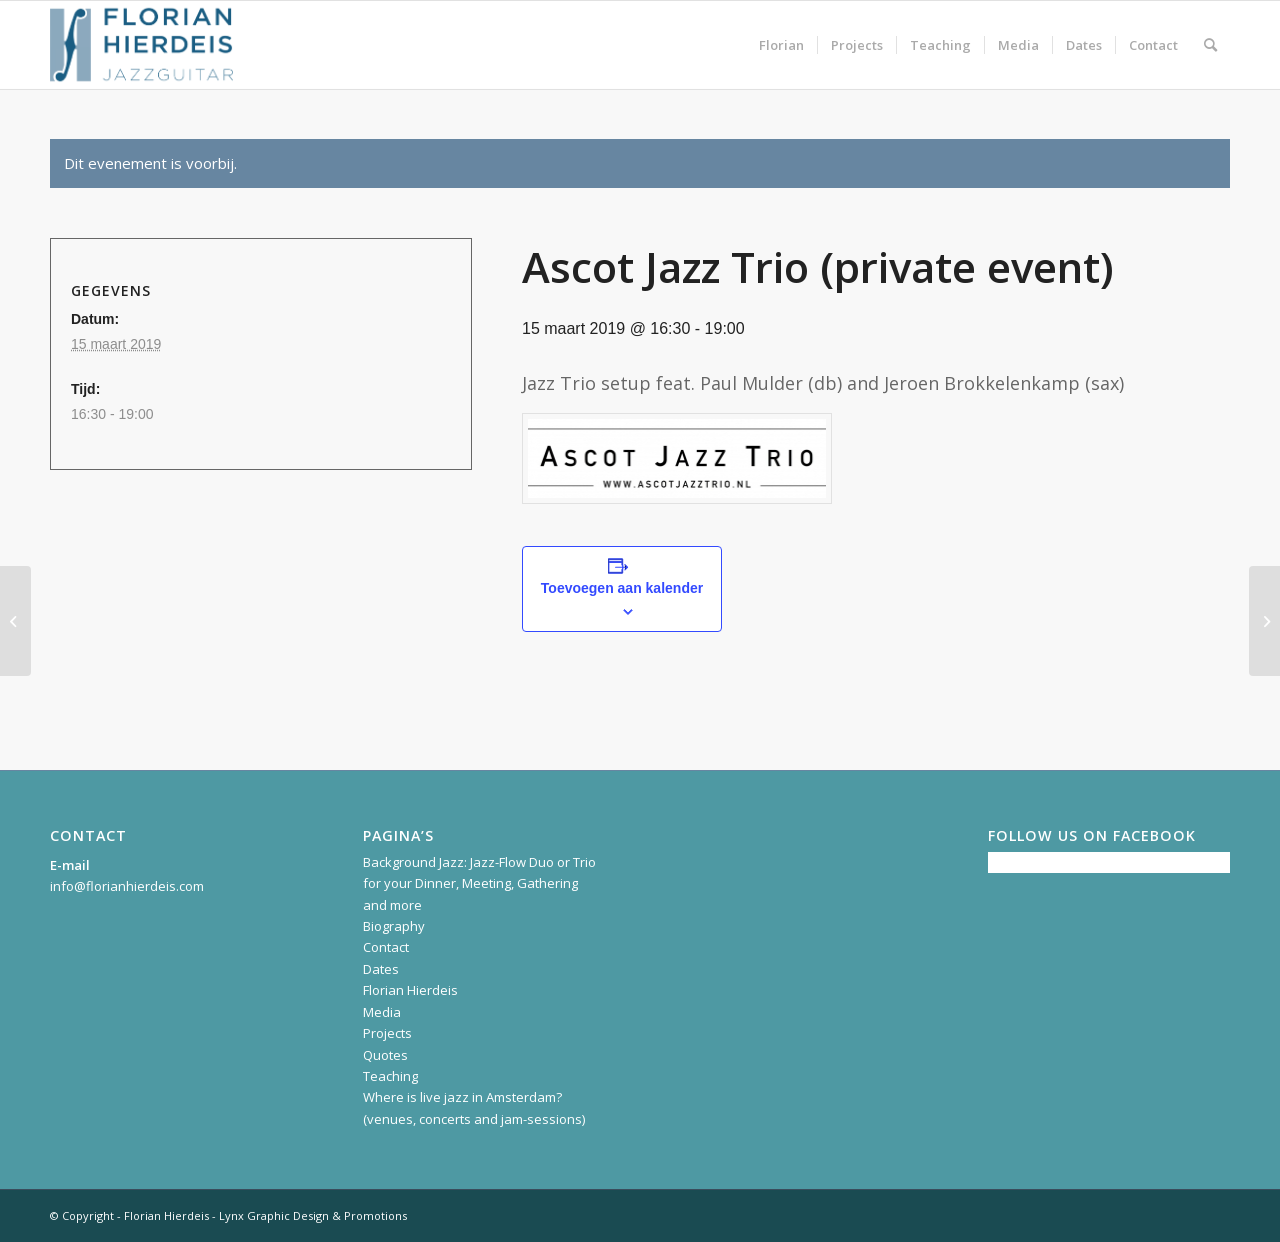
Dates (381, 969)
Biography (394, 926)
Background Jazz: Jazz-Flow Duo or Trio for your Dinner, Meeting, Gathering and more (479, 883)
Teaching (390, 1076)
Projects (387, 1033)
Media (382, 1012)
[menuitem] (781, 45)
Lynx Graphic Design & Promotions (313, 1215)
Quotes (385, 1055)
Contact (386, 947)
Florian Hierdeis (410, 990)
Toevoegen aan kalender (622, 588)
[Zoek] (1210, 45)
